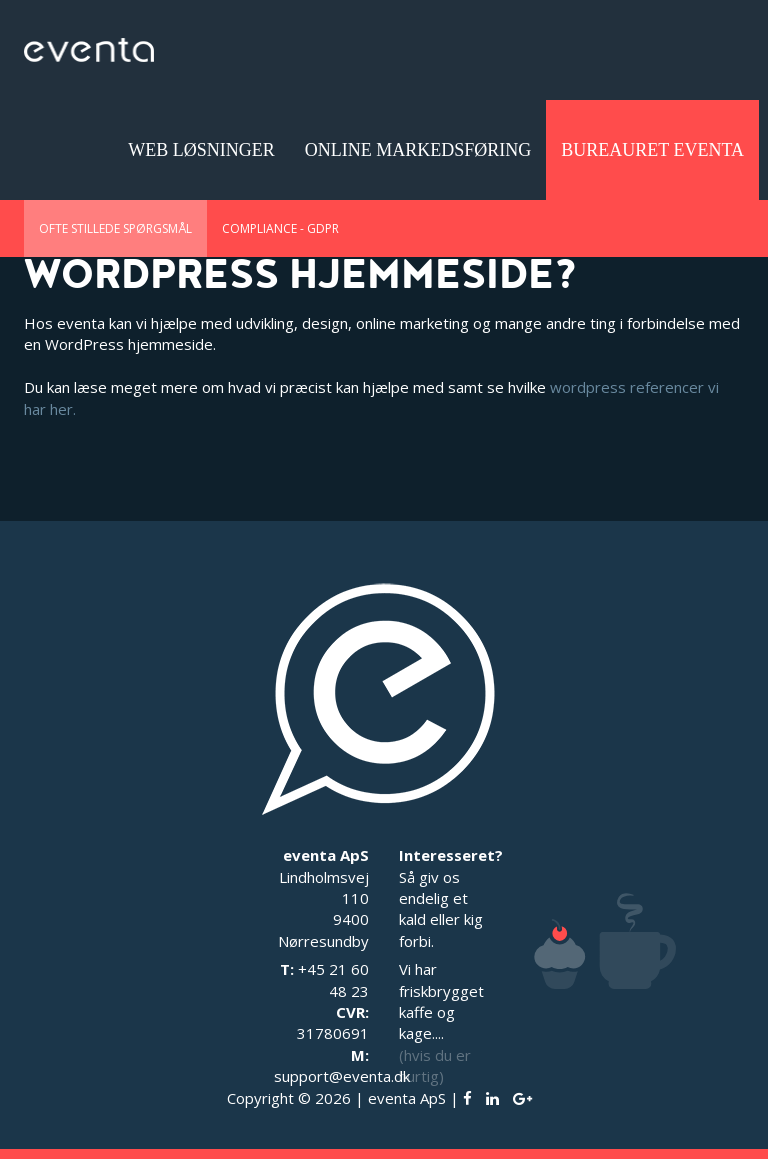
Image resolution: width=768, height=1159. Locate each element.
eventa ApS (407, 1098)
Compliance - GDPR (280, 228)
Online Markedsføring (418, 150)
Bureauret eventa (652, 150)
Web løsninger (201, 150)
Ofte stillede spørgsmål (115, 228)
